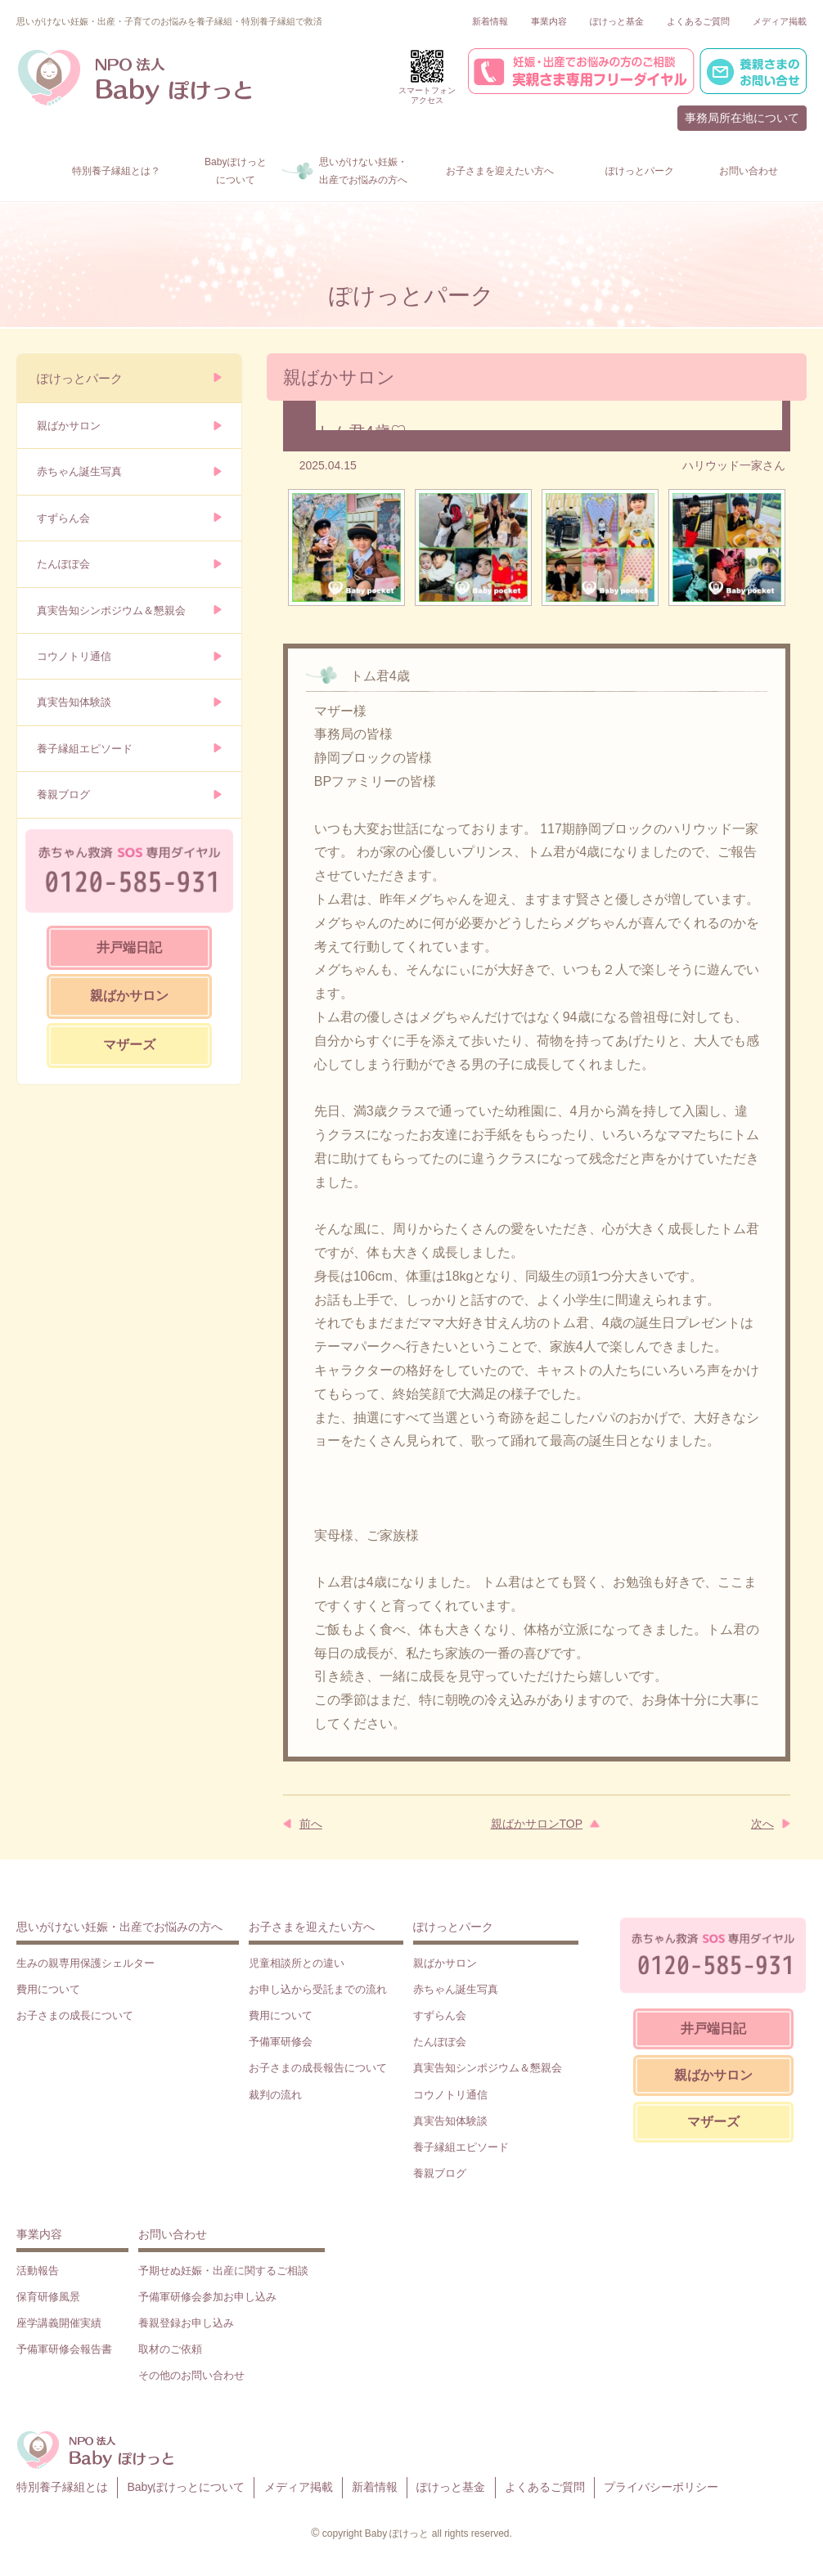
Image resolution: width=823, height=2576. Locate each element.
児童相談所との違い (296, 1963)
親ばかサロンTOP (537, 1823)
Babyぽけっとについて (186, 2486)
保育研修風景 (48, 2297)
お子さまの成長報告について (318, 2068)
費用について (48, 1989)
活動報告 (37, 2270)
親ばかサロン (69, 426)
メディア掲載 (780, 21)
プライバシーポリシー (661, 2486)
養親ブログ (63, 794)
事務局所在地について (742, 117)
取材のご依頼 (170, 2349)
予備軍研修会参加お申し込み (207, 2297)
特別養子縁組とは (62, 2486)
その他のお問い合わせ (191, 2375)
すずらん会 (63, 518)
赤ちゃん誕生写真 (79, 471)
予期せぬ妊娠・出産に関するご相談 (223, 2270)
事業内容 (549, 21)
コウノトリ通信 (74, 656)
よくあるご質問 (698, 21)
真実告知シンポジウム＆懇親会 (111, 610)
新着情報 (490, 21)
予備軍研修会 (281, 2041)
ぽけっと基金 (617, 21)
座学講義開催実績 (58, 2323)
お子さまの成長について (74, 2015)
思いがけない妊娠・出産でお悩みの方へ (119, 1926)
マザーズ (129, 1045)
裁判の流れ (275, 2095)
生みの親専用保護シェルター (85, 1963)
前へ (310, 1823)
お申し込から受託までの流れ (318, 1989)
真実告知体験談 (74, 702)
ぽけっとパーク (80, 378)
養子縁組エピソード (85, 749)
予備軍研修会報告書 (64, 2349)
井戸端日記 (129, 947)
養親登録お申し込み (186, 2323)
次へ (762, 1823)
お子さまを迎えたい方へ (312, 1926)
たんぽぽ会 (63, 564)
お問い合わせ (172, 2234)
